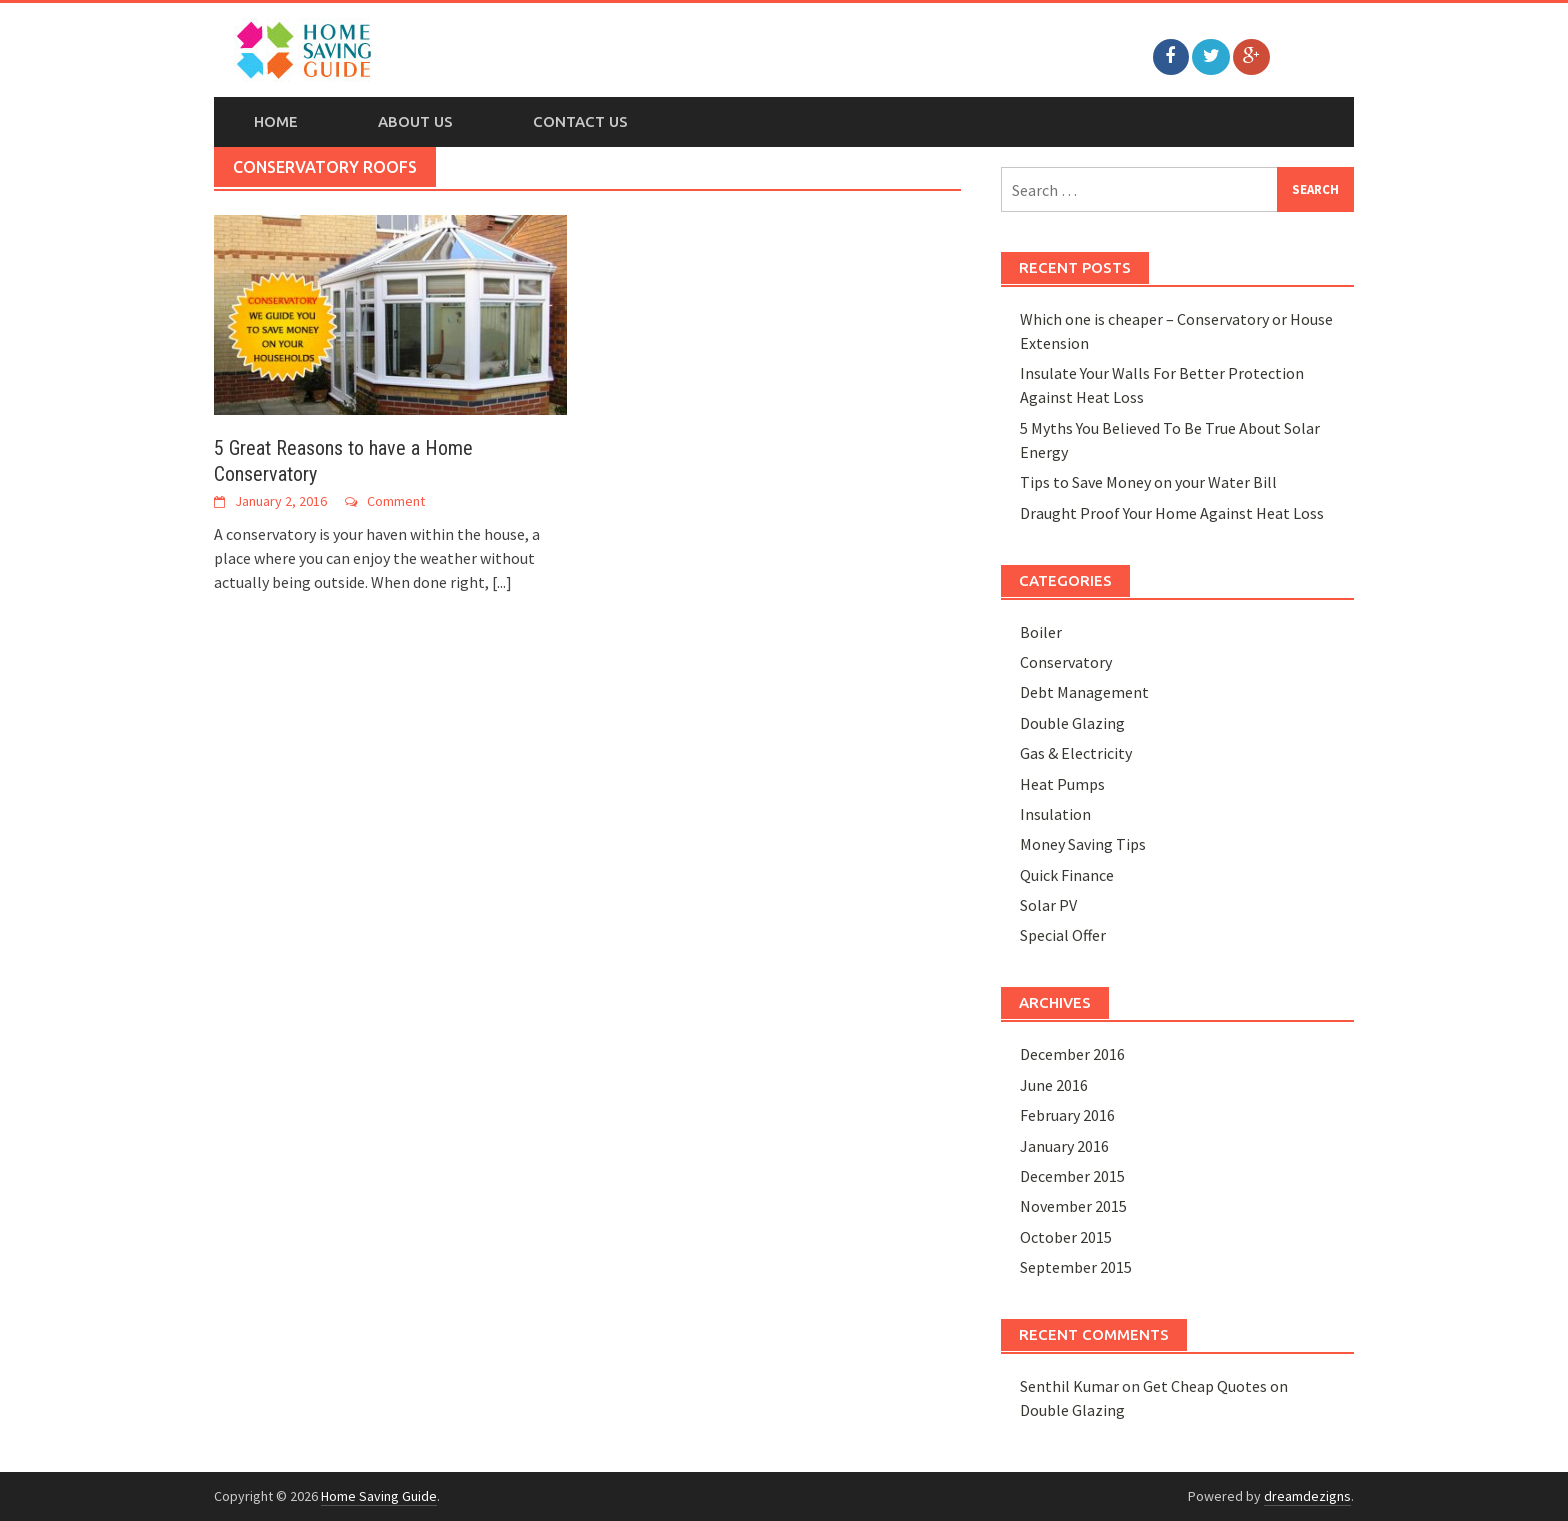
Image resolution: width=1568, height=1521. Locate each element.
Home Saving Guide (379, 1496)
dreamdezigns (1307, 1496)
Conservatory (1066, 662)
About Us (415, 121)
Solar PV (1048, 905)
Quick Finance (1067, 875)
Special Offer (1063, 935)
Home (276, 121)
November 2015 (1073, 1206)
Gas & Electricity (1076, 753)
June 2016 (1054, 1085)
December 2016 (1072, 1054)
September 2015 (1076, 1267)
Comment (396, 501)
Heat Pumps (1062, 784)
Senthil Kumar (1069, 1386)
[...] (502, 582)
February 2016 (1067, 1115)
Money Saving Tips (1083, 844)
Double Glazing (1072, 723)
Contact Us (580, 121)
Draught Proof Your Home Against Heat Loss (1172, 513)
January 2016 (1064, 1146)
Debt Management (1084, 692)
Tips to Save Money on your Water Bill (1148, 482)
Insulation (1055, 814)
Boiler (1041, 632)
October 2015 (1066, 1237)
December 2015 (1072, 1176)
